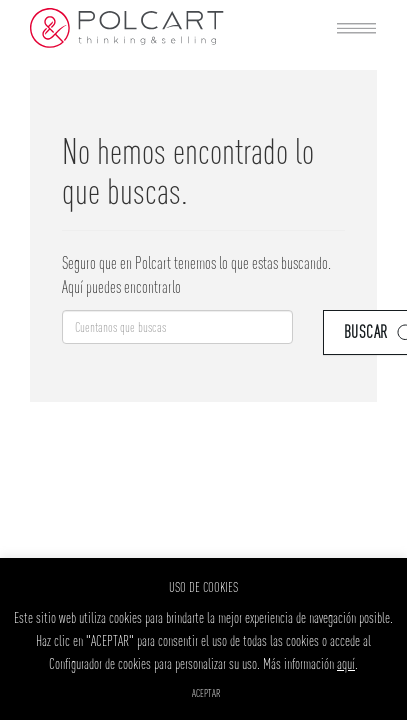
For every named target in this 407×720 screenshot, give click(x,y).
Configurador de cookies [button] (100, 663)
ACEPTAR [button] (206, 693)
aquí (346, 663)
